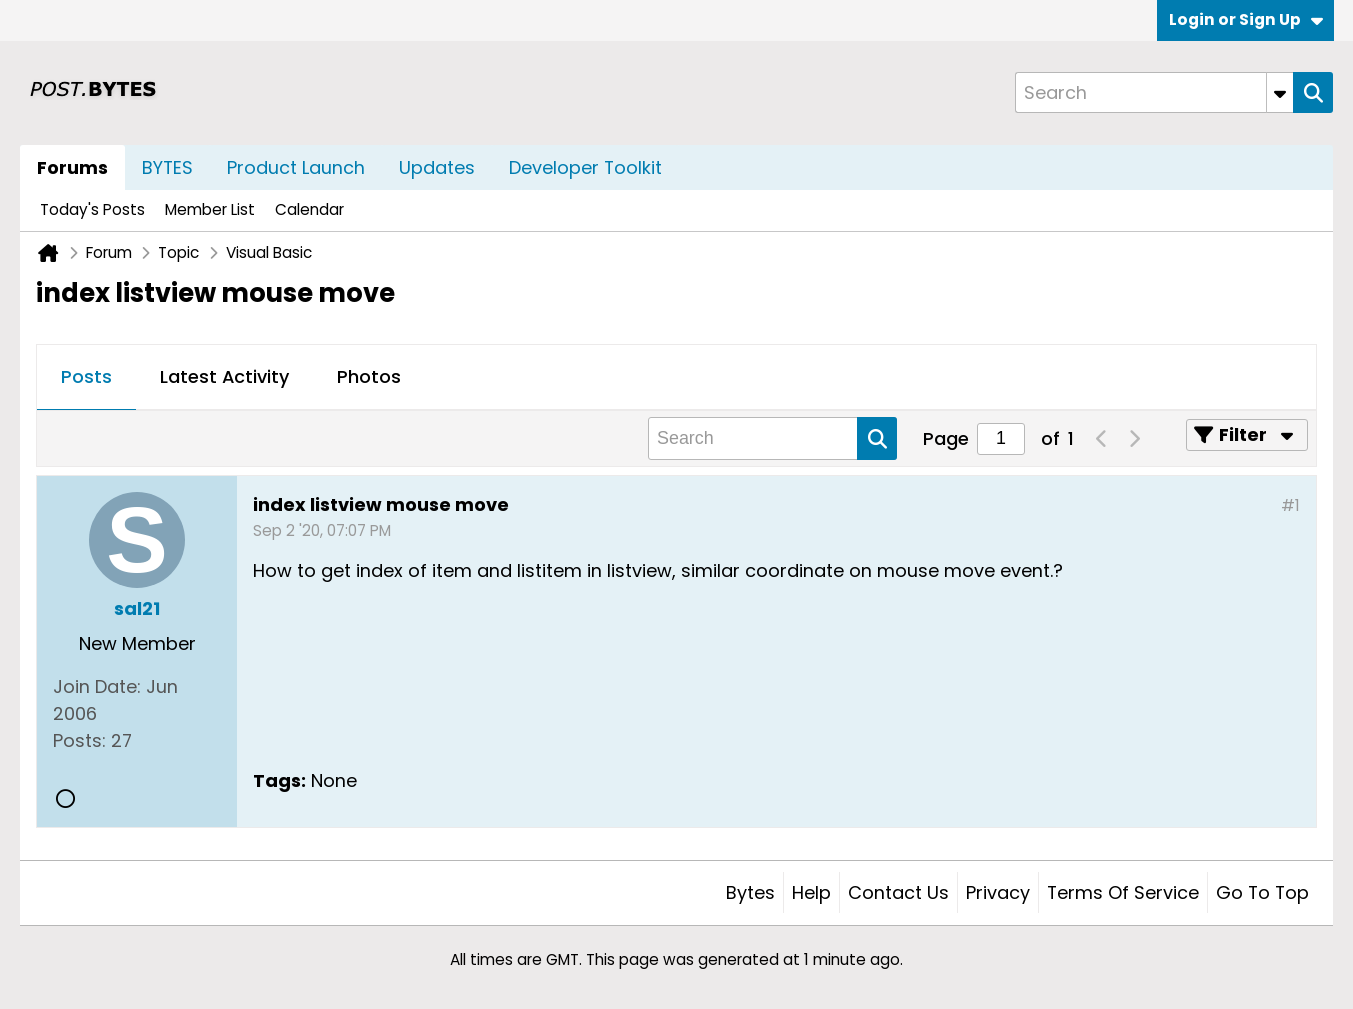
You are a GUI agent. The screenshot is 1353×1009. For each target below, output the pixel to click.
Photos (369, 376)
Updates (437, 167)
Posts (86, 376)
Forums (72, 167)
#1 (1290, 505)
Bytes (750, 892)
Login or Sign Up (1246, 19)
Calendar (309, 209)
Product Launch (296, 167)
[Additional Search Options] (1280, 92)
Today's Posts (92, 209)
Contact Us (898, 892)
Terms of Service (1123, 892)
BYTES (167, 167)
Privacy (998, 892)
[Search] (1154, 92)
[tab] (86, 378)
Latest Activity (224, 376)
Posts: (79, 740)
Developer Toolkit (585, 167)
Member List (210, 209)
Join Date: (97, 686)
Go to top (1262, 892)
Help (811, 892)
